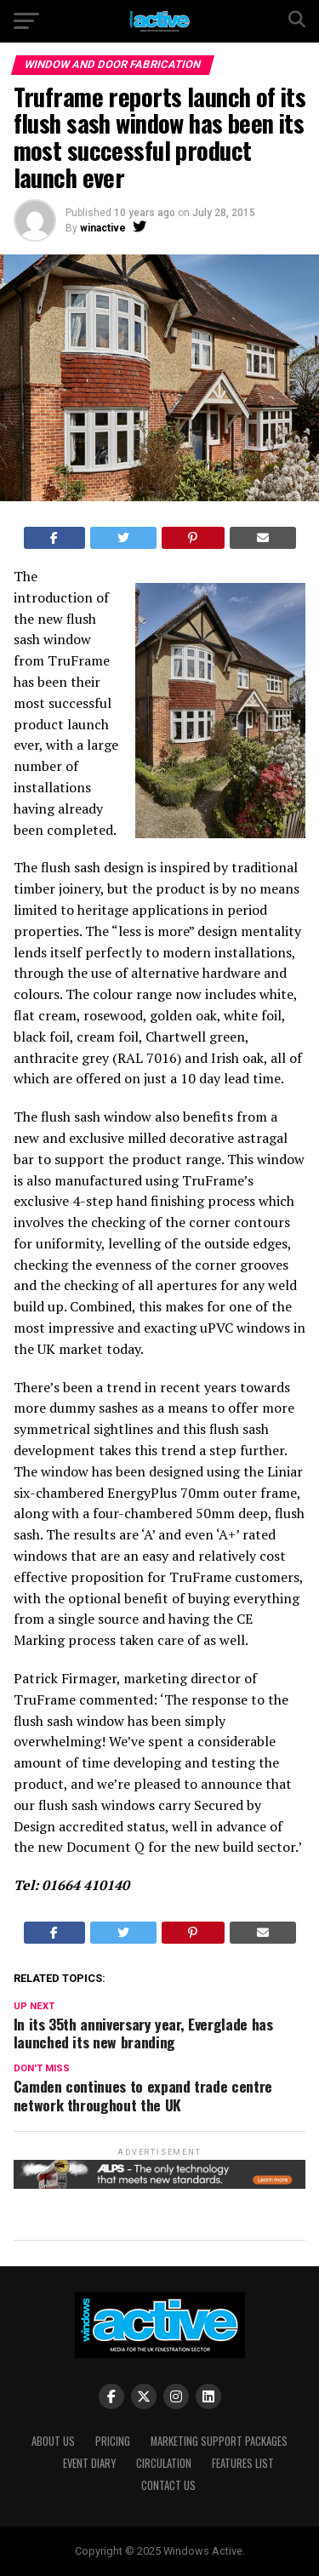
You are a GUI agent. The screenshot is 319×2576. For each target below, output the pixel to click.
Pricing (112, 2441)
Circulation (163, 2463)
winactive (103, 228)
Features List (243, 2463)
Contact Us (168, 2485)
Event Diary (89, 2463)
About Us (53, 2441)
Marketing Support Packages (219, 2441)
